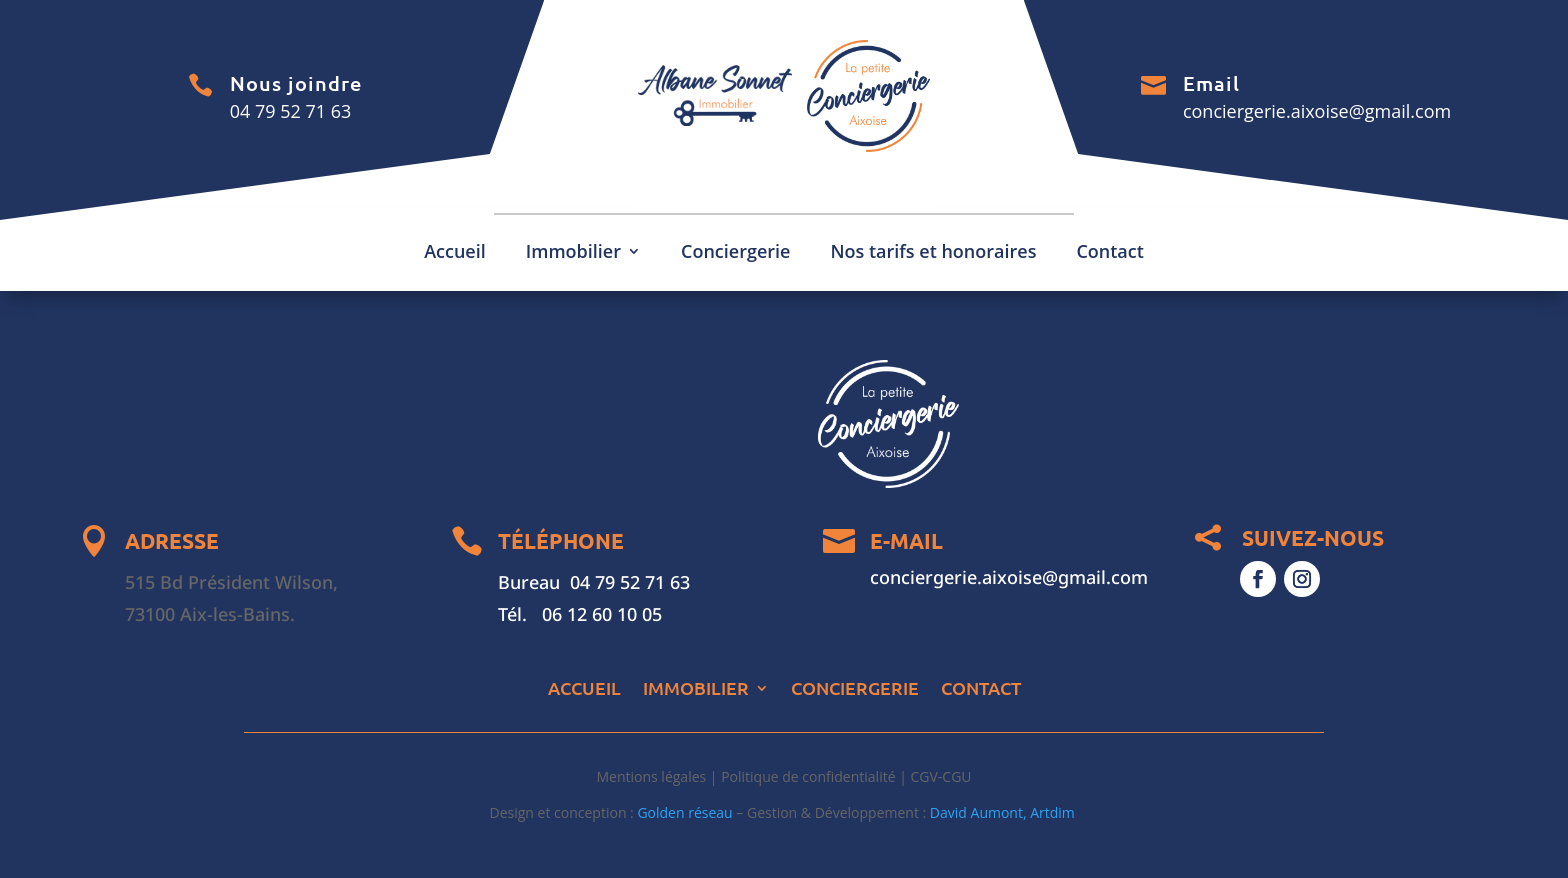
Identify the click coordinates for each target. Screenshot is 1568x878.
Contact (1109, 253)
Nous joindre (296, 83)
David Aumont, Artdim (1004, 812)
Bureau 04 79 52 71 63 (594, 582)
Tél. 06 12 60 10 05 (580, 614)
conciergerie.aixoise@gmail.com (1317, 111)
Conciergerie (735, 253)
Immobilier (573, 253)
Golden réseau (684, 812)
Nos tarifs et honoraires (933, 253)
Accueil (455, 253)
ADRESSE (172, 540)
